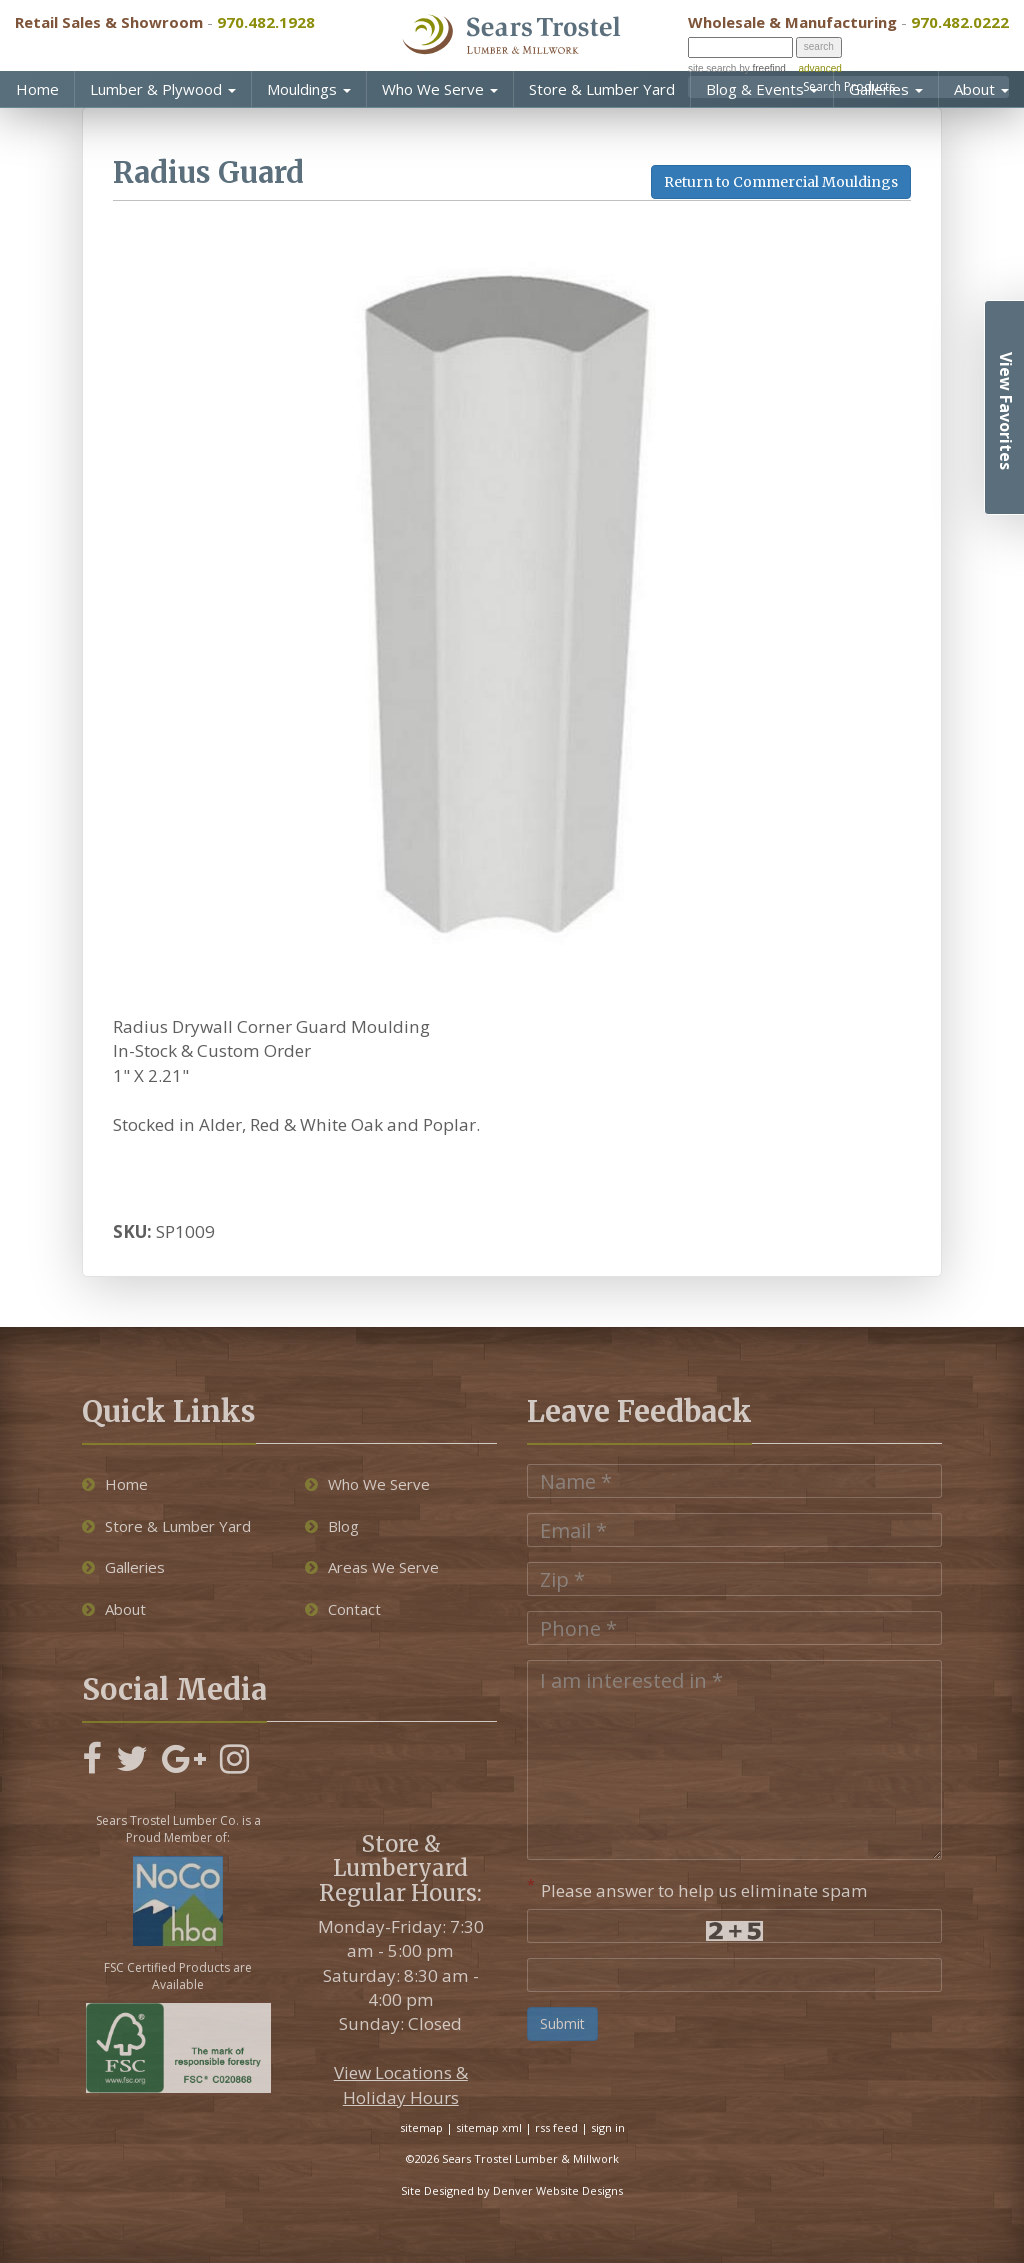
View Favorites (1006, 411)
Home (37, 89)
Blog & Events (762, 89)
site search (712, 68)
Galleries (886, 89)
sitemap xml (489, 2127)
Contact (343, 1609)
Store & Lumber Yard (602, 89)
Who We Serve (440, 89)
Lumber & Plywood (163, 89)
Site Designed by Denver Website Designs (512, 2190)
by (760, 68)
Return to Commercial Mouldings (781, 182)
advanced (819, 68)
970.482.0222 (960, 22)
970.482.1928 (266, 22)
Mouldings (309, 89)
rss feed (556, 2127)
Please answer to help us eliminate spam (697, 1888)
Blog (332, 1526)
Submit (562, 2023)
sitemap (421, 2127)
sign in (608, 2127)
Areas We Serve (372, 1567)
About (981, 89)
